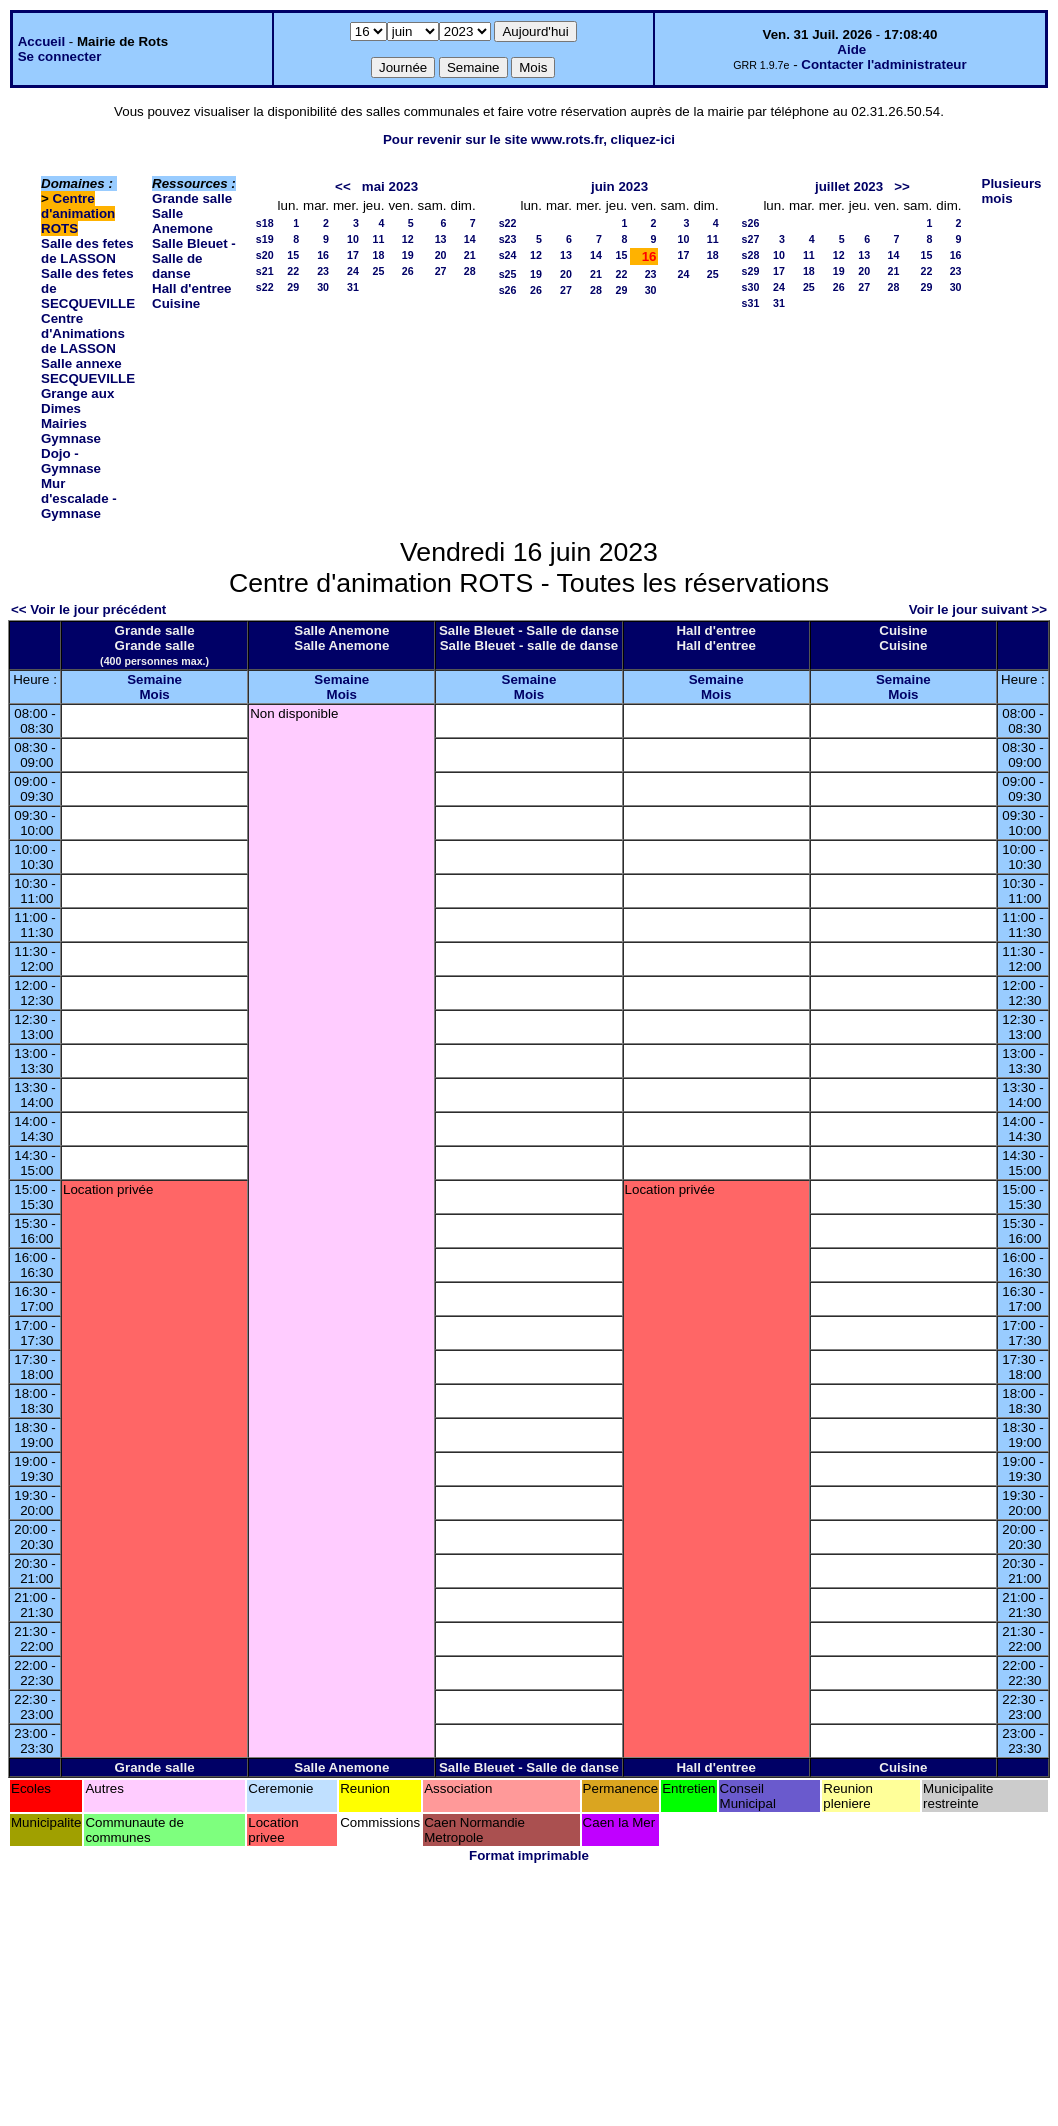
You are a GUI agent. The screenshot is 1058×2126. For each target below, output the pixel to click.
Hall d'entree (191, 288)
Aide (851, 49)
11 (379, 239)
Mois (154, 694)
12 (408, 239)
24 (353, 271)
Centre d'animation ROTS (78, 213)
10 (353, 239)
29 (293, 287)
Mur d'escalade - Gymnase (79, 498)
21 (470, 255)
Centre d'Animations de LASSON (83, 333)
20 (441, 255)
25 (379, 271)
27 (441, 271)
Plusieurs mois (1012, 191)
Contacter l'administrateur (883, 64)
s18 (265, 223)
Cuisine (176, 303)
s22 (265, 287)
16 (323, 255)
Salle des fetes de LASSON (87, 251)
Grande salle (192, 198)
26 (408, 271)
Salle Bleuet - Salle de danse (194, 258)
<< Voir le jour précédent (88, 609)
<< (343, 186)
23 (323, 271)
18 (379, 255)
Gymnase (71, 438)
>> (902, 186)
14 (470, 239)
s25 (508, 274)
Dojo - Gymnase (71, 461)
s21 (265, 271)
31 (353, 287)
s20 (265, 255)
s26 (508, 290)
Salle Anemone (182, 221)
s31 (751, 303)
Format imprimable (529, 1855)
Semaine (154, 679)
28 (470, 271)
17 (353, 255)
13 (441, 239)
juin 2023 (619, 186)
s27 (751, 239)
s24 (508, 255)
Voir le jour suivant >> (978, 609)
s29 (751, 271)
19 (408, 255)
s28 (751, 255)
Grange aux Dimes (77, 401)
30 (323, 287)
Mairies (64, 423)
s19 (265, 239)
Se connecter (60, 56)
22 (293, 271)
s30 (751, 287)
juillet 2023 (849, 186)
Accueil (41, 41)
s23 (508, 239)
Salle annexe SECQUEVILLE (88, 371)
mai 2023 (390, 186)
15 (293, 255)
